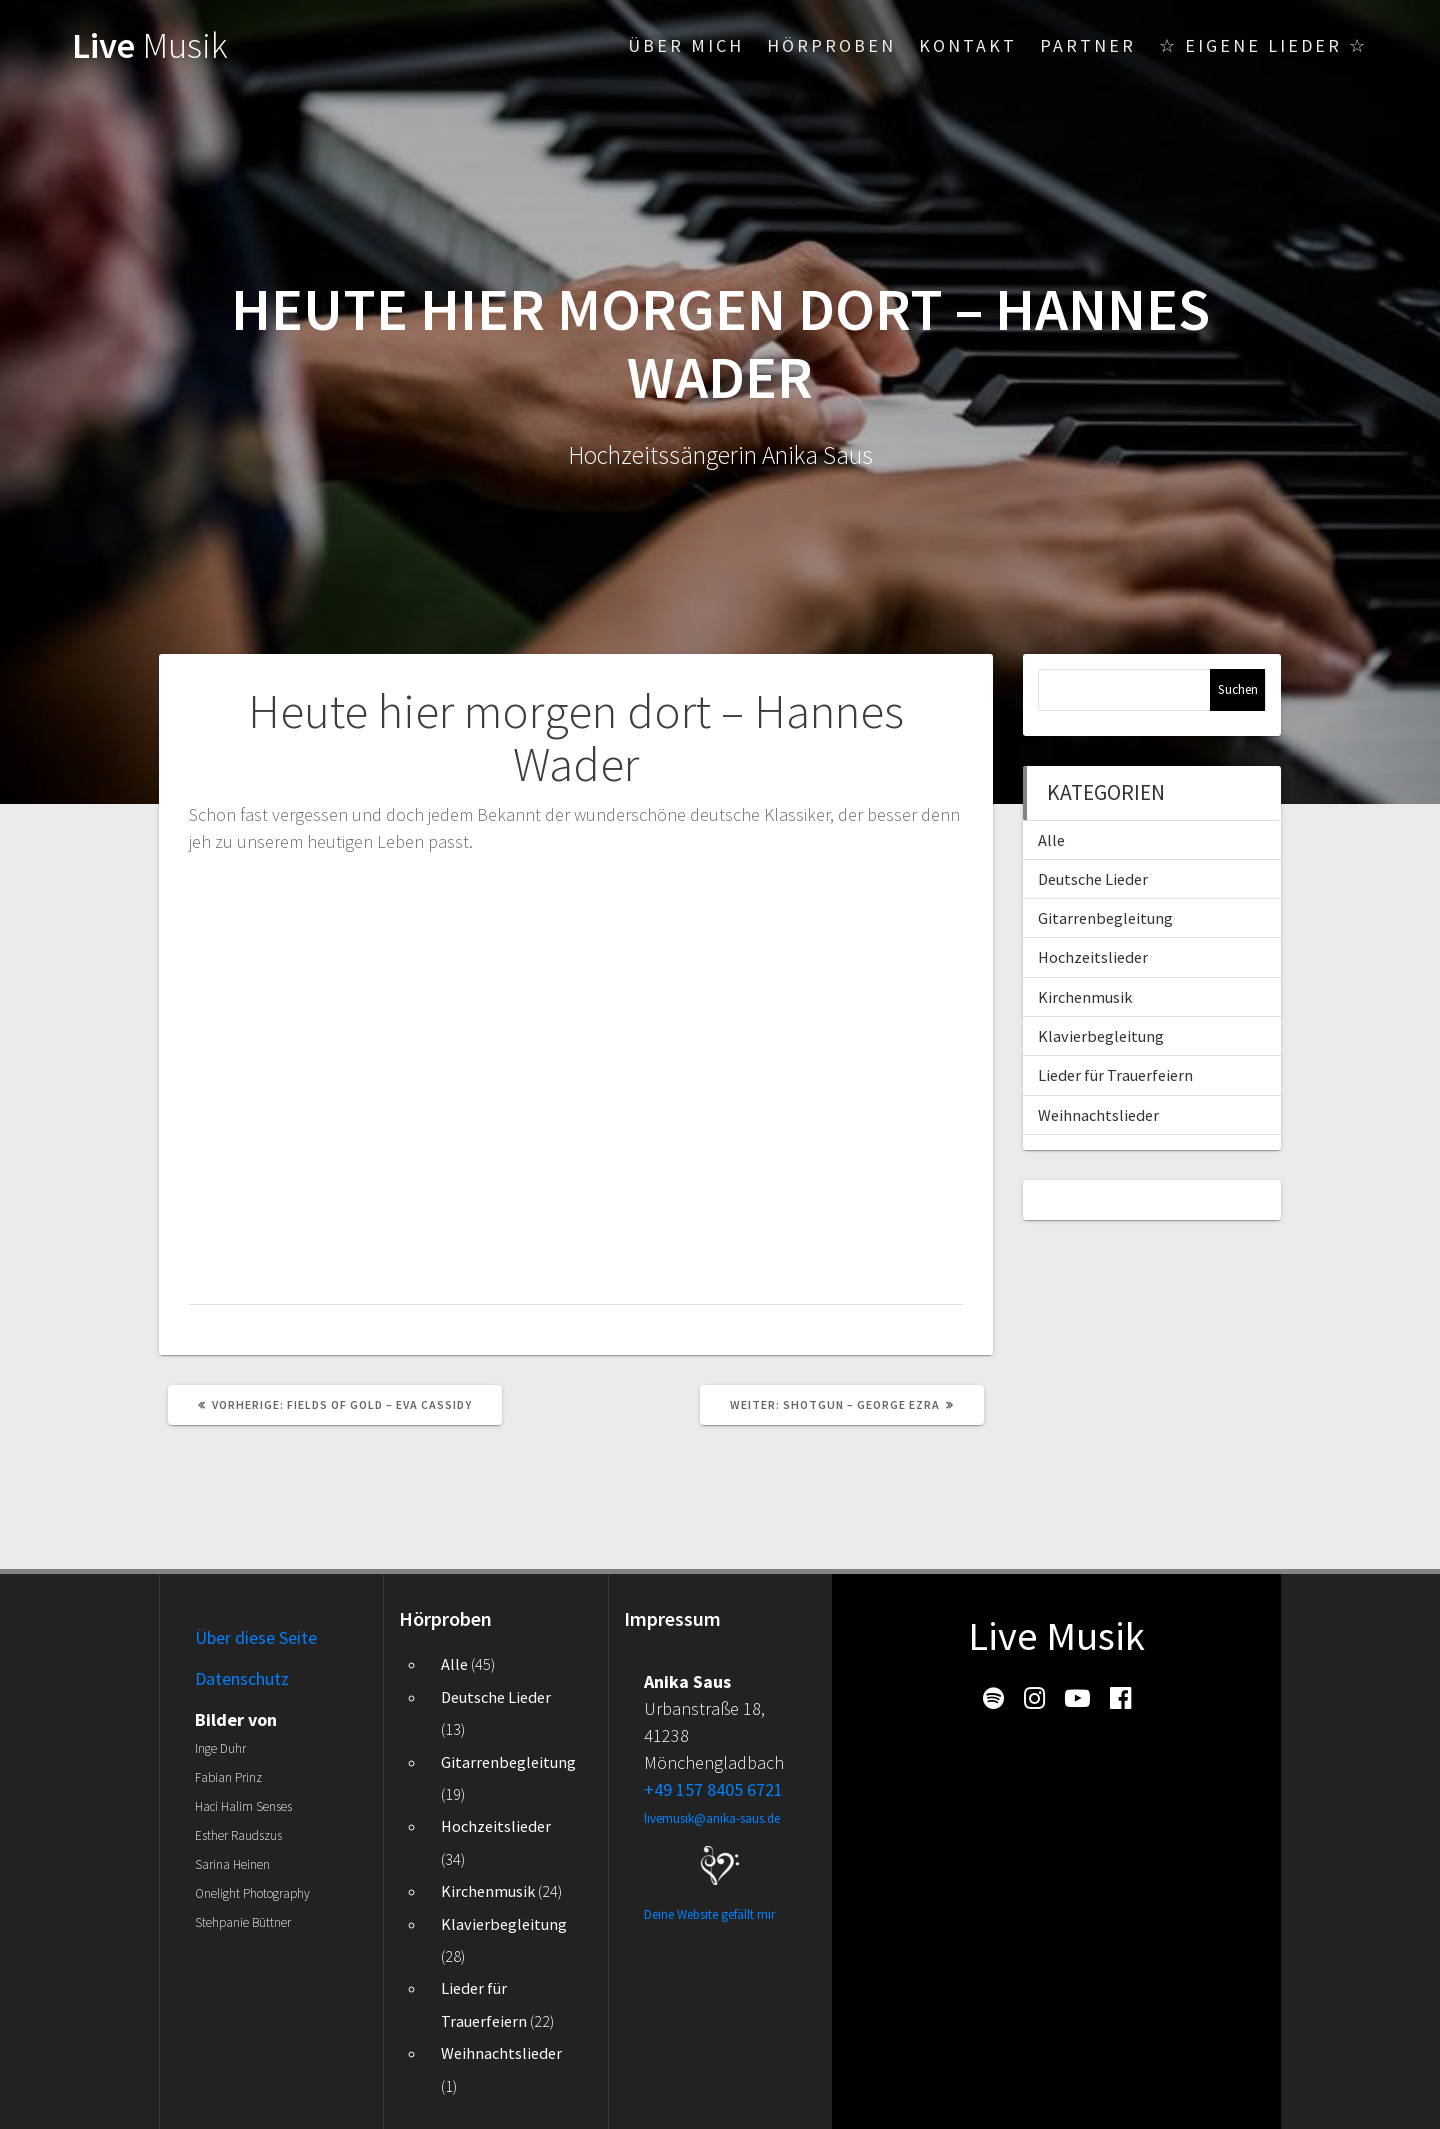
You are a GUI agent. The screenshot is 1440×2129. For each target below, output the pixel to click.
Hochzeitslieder (1093, 957)
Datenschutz (242, 1678)
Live (150, 45)
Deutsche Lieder (1093, 879)
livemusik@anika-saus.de (712, 1818)
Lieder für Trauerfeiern (1115, 1075)
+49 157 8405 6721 (713, 1789)
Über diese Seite (256, 1637)
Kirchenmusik (1085, 997)
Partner (1088, 45)
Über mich (686, 45)
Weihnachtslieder (1098, 1115)
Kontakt (968, 45)
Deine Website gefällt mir (709, 1914)
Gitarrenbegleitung (1105, 918)
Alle (1051, 840)
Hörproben (831, 45)
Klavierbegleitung (1101, 1036)
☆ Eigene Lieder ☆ (1263, 45)
